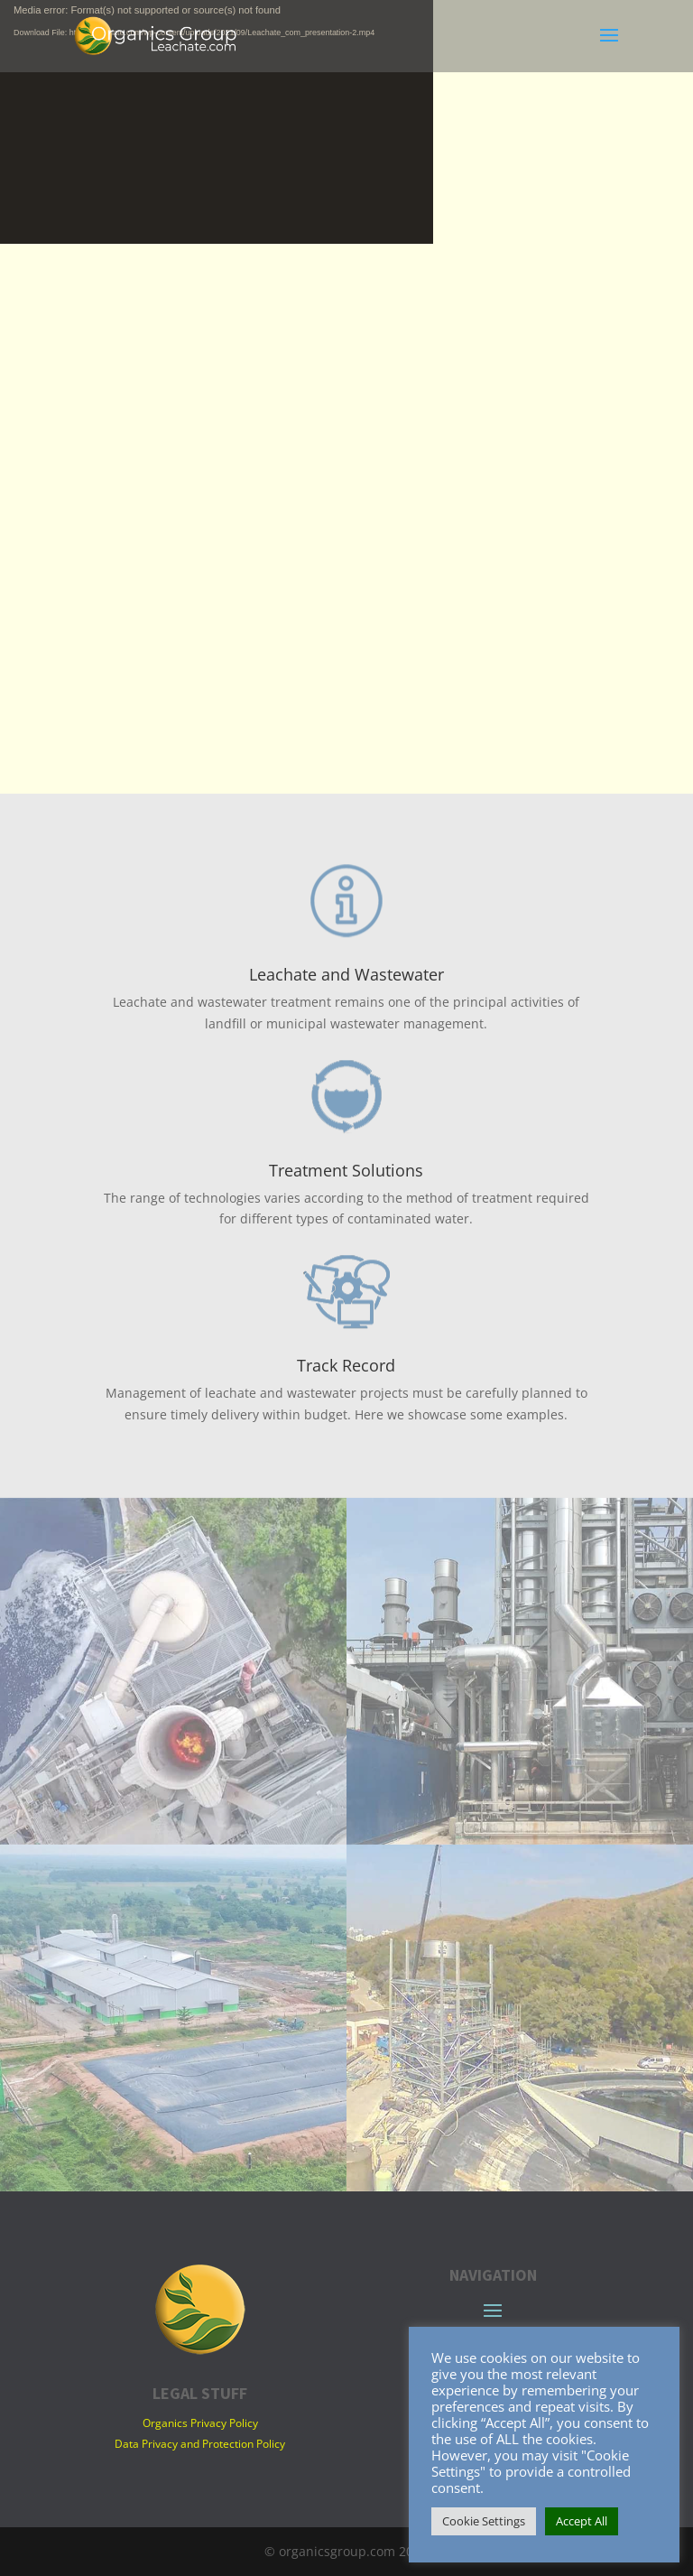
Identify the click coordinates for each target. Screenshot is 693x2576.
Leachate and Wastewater (346, 974)
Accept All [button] (581, 2521)
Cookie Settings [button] (483, 2521)
